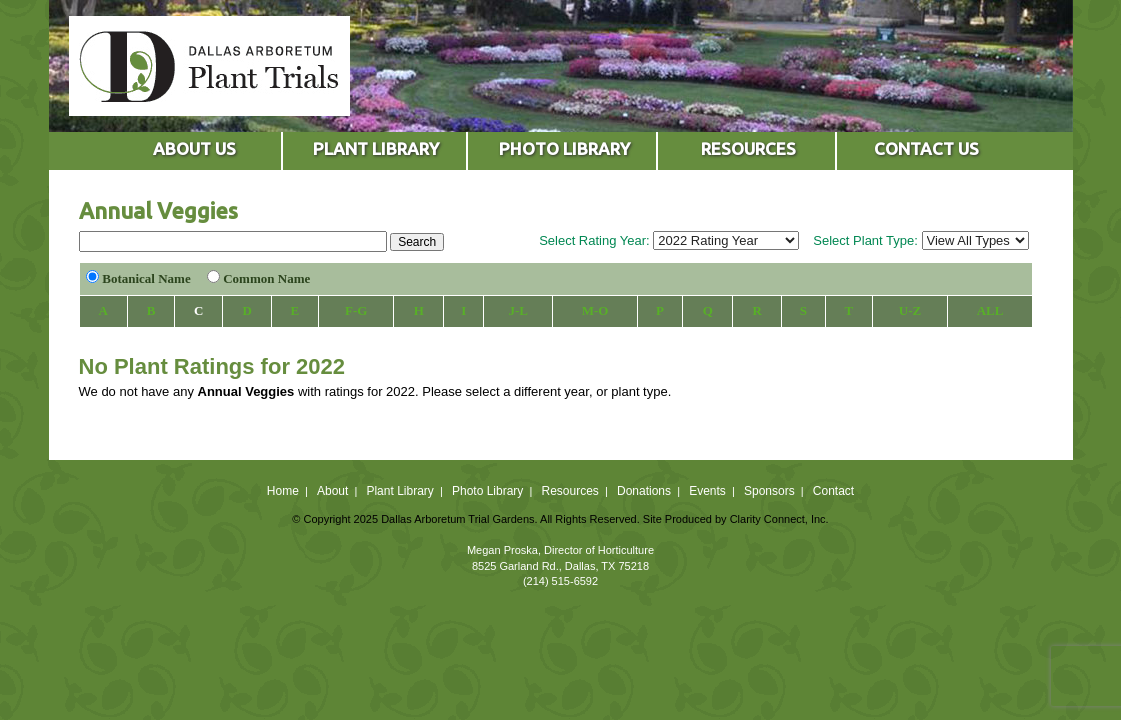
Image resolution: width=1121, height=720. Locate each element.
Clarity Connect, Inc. (779, 519)
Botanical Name (146, 278)
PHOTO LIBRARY (564, 148)
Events (707, 491)
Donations (644, 491)
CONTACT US (926, 148)
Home (283, 491)
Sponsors (769, 491)
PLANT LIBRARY (376, 148)
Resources (569, 491)
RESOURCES (748, 148)
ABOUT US (194, 148)
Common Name (266, 278)
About (332, 491)
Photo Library (487, 491)
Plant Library (399, 491)
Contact (833, 491)
